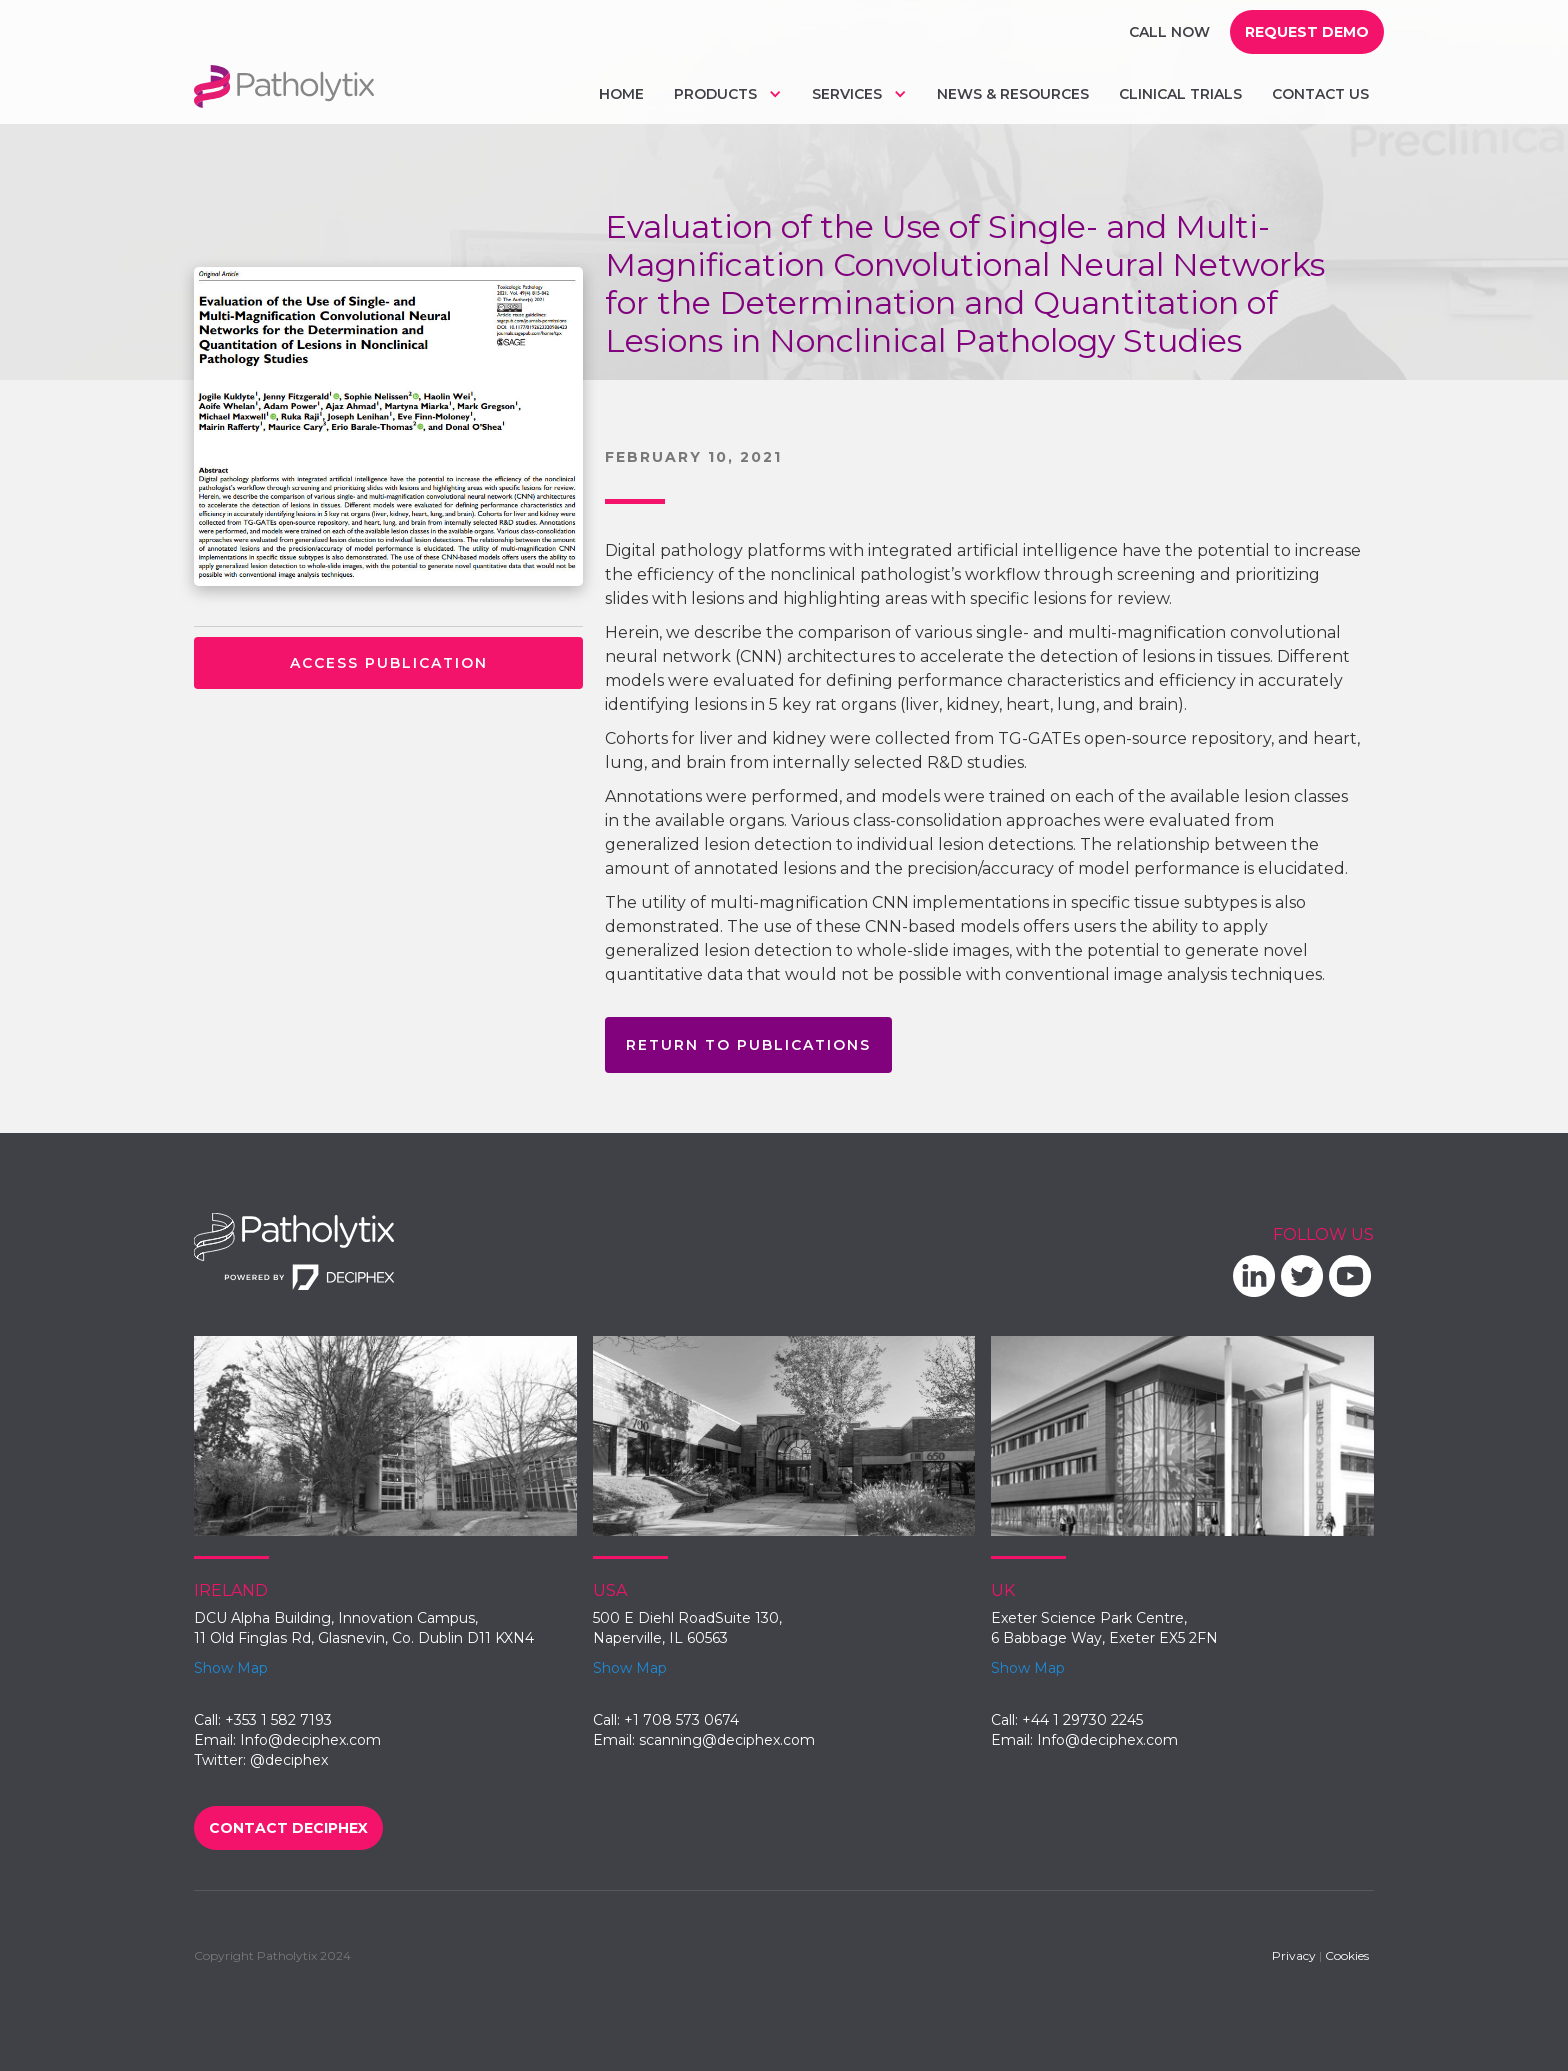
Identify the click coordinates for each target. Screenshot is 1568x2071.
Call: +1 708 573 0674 (666, 1720)
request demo (1307, 32)
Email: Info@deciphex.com (287, 1740)
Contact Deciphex (288, 1828)
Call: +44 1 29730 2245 (1067, 1720)
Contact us (1320, 94)
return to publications (748, 1045)
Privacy (1294, 1955)
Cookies (1347, 1955)
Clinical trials (1180, 94)
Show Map (231, 1668)
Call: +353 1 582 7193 (263, 1720)
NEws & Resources (1013, 94)
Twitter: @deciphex (261, 1760)
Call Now (1169, 32)
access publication (389, 663)
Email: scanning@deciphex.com (704, 1740)
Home (621, 94)
